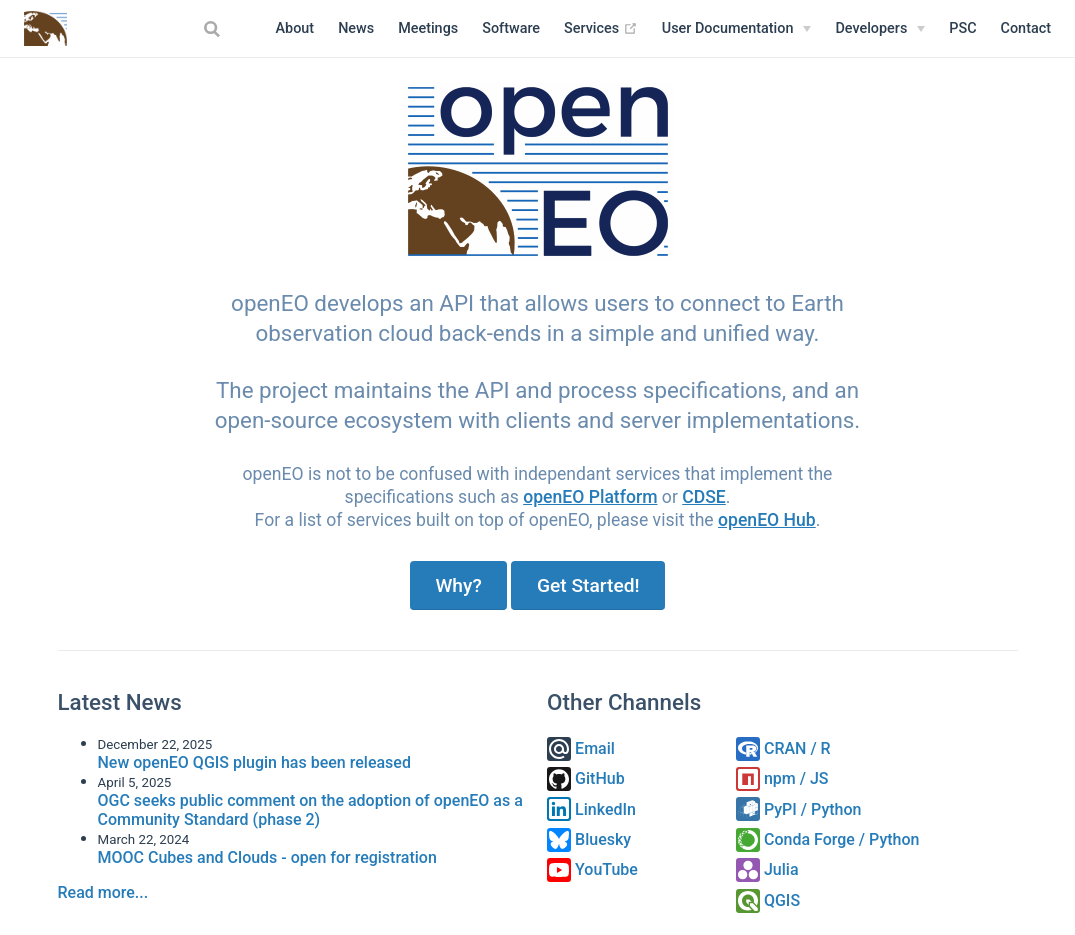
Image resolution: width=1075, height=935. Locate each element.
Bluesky (589, 839)
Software (511, 28)
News (356, 28)
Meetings (428, 28)
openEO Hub (767, 520)
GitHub (586, 778)
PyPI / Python (798, 809)
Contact (1026, 28)
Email (581, 748)
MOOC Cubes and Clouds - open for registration (267, 857)
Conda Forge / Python (827, 839)
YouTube (592, 869)
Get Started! (588, 585)
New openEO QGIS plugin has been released (254, 762)
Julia (767, 869)
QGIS (768, 900)
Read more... (103, 892)
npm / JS (782, 778)
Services (601, 29)
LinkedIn (591, 809)
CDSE (704, 497)
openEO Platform (590, 497)
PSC (962, 28)
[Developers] (880, 29)
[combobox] (215, 29)
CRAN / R (783, 748)
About (295, 28)
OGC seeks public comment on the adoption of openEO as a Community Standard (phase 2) (310, 810)
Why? (458, 585)
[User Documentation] (737, 29)
